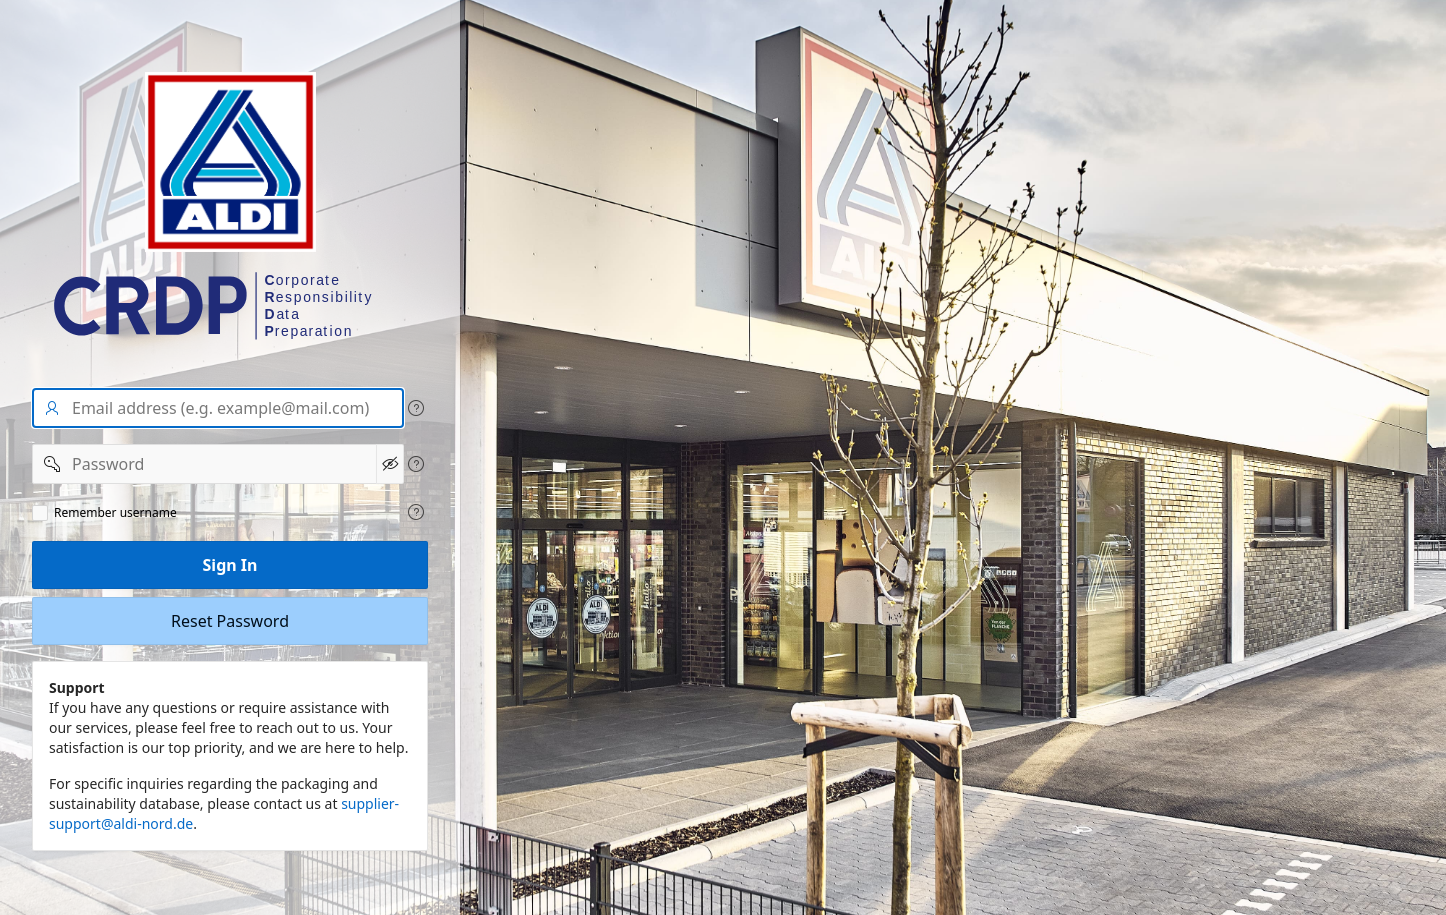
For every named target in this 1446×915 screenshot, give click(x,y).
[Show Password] (390, 464)
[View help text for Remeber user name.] (416, 512)
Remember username (115, 513)
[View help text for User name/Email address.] (416, 408)
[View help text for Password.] (416, 464)
